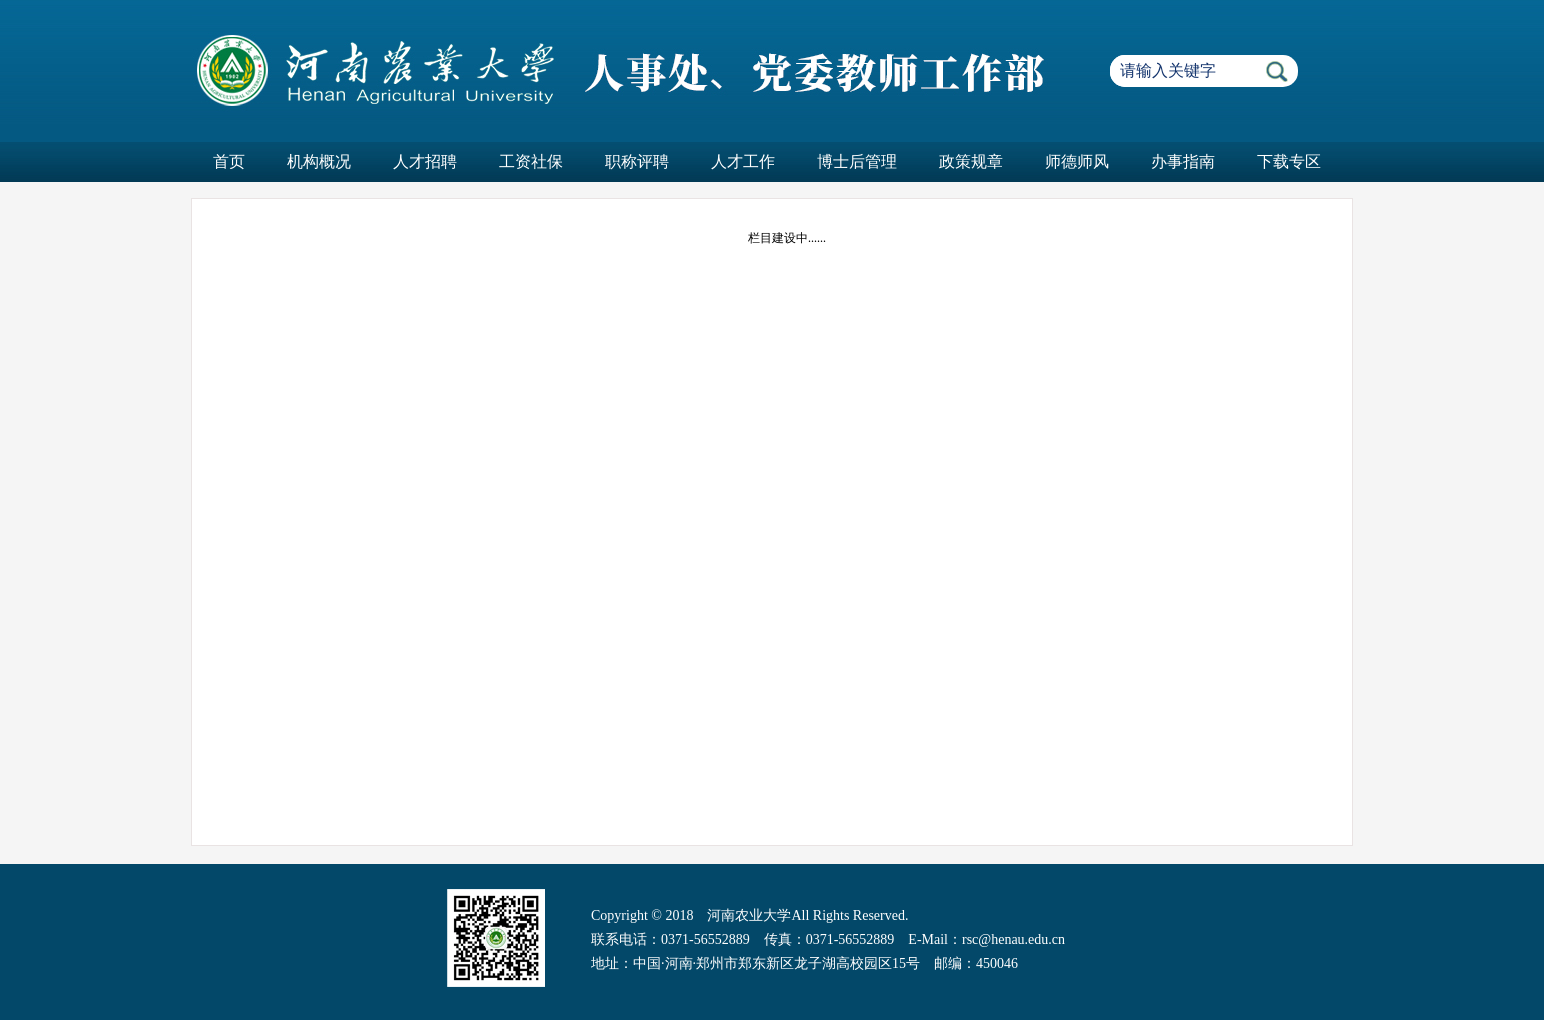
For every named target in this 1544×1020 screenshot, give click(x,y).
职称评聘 (637, 161)
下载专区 (1289, 161)
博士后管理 (857, 161)
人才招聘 (425, 161)
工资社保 (531, 161)
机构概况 (319, 161)
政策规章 (971, 161)
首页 (229, 161)
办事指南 (1183, 161)
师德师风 (1077, 161)
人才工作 (743, 161)
